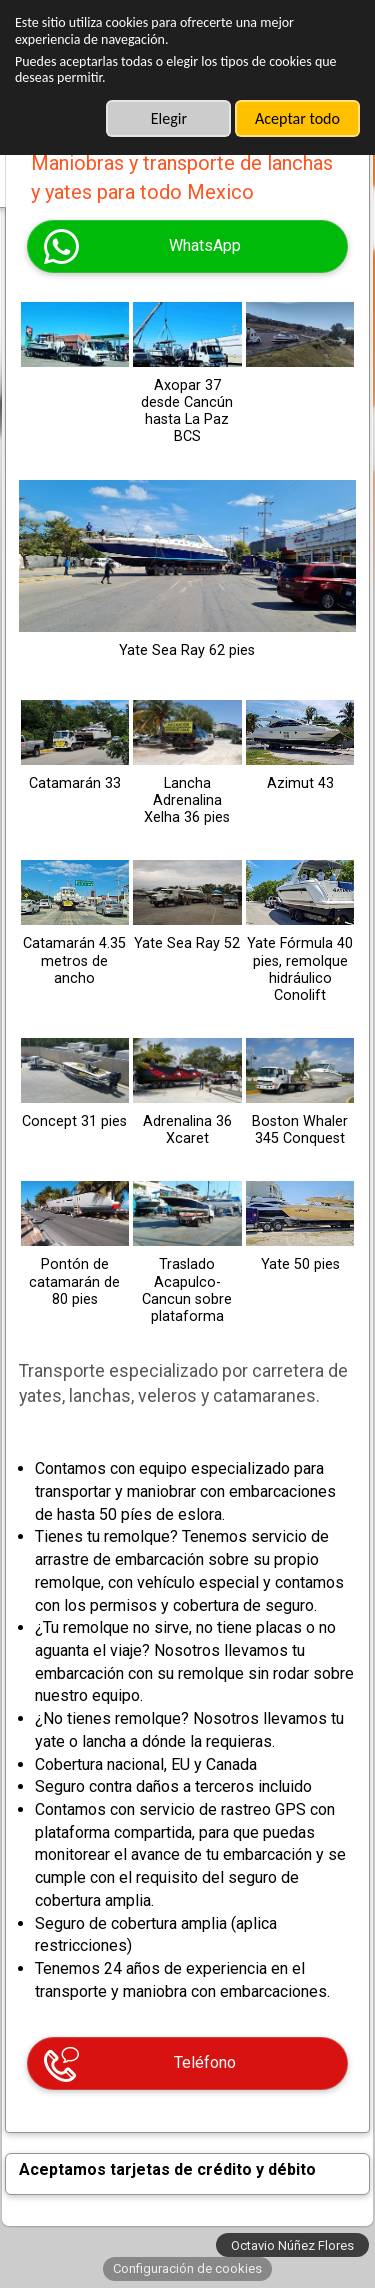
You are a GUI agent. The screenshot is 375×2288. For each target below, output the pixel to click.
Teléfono (205, 2062)
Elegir (169, 118)
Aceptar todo (297, 118)
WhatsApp (205, 245)
